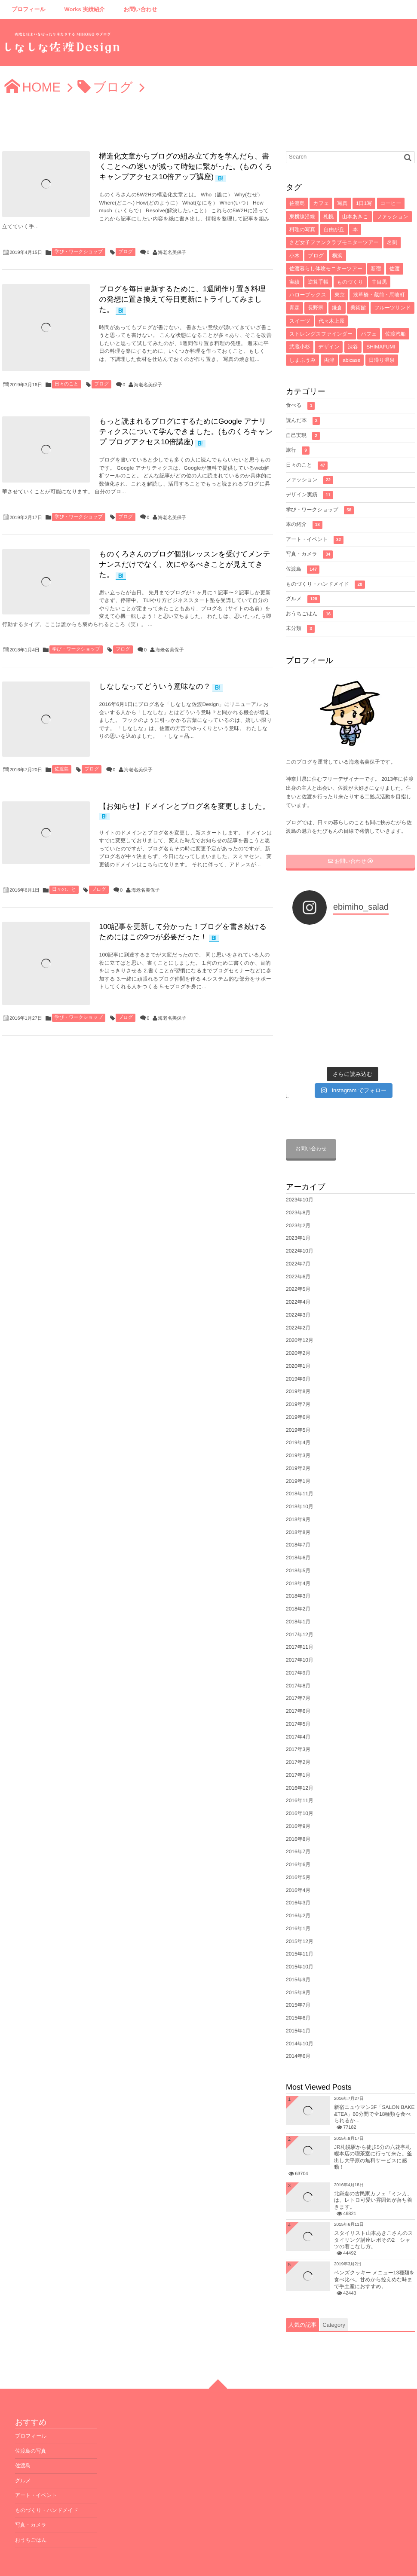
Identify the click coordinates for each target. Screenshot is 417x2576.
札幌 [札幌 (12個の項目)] (328, 217)
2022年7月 (298, 1225)
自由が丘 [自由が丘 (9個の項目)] (334, 229)
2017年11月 (299, 1609)
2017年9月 (298, 1635)
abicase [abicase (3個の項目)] (351, 360)
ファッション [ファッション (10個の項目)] (392, 217)
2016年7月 (298, 1814)
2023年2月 (298, 1187)
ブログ (125, 251)
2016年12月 (299, 1750)
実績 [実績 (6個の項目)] (294, 282)
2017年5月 (298, 1686)
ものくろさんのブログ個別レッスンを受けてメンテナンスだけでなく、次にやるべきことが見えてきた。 (183, 562)
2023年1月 (298, 1200)
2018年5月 (298, 1532)
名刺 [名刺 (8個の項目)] (392, 242)
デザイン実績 (309, 495)
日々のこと (67, 382)
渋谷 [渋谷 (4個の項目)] (353, 347)
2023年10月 (299, 1162)
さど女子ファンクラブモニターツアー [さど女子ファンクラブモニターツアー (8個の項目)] (334, 242)
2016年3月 (298, 1865)
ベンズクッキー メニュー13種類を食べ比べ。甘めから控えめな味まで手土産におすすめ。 (374, 2241)
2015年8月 (298, 1954)
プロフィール (29, 9)
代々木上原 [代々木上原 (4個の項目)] (331, 321)
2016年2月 (298, 1878)
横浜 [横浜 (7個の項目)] (337, 256)
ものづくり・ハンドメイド (325, 585)
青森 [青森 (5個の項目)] (294, 308)
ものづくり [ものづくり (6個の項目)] (350, 282)
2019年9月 (298, 1341)
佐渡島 (62, 766)
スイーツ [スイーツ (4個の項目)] (299, 321)
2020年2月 (298, 1315)
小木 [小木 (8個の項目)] (294, 256)
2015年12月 (299, 1903)
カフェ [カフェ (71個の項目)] (321, 203)
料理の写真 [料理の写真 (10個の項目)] (302, 229)
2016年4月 (298, 1852)
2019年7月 (298, 1366)
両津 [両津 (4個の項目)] (329, 360)
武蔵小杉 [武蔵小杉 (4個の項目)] (299, 347)
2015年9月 (298, 1941)
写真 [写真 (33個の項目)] (342, 203)
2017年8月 (298, 1647)
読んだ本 (303, 421)
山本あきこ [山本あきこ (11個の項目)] (355, 217)
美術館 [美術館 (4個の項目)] (358, 308)
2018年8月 (298, 1494)
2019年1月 (298, 1443)
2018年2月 (298, 1571)
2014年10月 (299, 2005)
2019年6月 (298, 1379)
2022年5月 (298, 1251)
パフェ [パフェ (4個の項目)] (369, 334)
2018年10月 (299, 1469)
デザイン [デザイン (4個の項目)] (328, 347)
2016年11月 (299, 1763)
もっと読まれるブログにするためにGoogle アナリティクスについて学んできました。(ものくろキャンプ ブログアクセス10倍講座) (185, 430)
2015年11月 (299, 1916)
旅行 (298, 450)
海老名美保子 (172, 252)
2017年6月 (298, 1673)
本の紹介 (304, 525)
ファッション (309, 480)
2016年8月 (298, 1801)
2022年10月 (299, 1213)
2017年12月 (299, 1596)
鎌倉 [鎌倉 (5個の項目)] (337, 308)
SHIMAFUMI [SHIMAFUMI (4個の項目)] (380, 347)
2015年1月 (298, 1992)
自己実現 (303, 436)
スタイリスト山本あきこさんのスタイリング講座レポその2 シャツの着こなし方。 (373, 2202)
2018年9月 (298, 1481)
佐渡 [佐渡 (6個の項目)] (394, 269)
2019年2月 (298, 1430)
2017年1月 (298, 1737)
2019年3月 (298, 1418)
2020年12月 (299, 1302)
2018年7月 (298, 1507)
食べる (300, 406)
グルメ (303, 599)
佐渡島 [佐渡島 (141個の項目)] (297, 203)
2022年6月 (298, 1238)
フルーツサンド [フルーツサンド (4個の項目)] (392, 308)
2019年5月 (298, 1392)
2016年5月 (298, 1839)
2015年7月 (298, 1967)
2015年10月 (299, 1929)
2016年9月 (298, 1788)
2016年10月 (299, 1775)
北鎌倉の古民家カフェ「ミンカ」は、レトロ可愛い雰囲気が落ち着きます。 (373, 2162)
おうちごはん (309, 614)
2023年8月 (298, 1174)
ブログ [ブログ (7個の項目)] (316, 256)
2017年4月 (298, 1699)
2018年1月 (298, 1583)
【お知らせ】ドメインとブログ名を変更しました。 (183, 803)
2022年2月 (298, 1289)
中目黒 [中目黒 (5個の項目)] (379, 282)
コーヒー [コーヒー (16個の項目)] (391, 203)
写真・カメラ (309, 554)
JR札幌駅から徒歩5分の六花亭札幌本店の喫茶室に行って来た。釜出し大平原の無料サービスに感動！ (373, 2119)
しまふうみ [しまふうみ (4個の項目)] (302, 360)
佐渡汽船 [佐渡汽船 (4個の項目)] (395, 334)
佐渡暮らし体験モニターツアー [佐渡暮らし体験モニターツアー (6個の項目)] (325, 269)
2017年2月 (298, 1724)
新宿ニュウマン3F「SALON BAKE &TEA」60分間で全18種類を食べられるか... (374, 2076)
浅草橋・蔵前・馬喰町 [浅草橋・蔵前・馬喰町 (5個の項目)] (379, 295)
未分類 (300, 629)
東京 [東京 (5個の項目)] (339, 295)
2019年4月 (298, 1405)
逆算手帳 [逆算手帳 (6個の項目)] (318, 282)
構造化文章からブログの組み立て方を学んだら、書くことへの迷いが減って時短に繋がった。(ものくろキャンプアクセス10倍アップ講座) (184, 166)
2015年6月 (298, 1980)
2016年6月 (298, 1827)
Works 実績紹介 (84, 9)
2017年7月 (298, 1660)
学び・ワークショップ (79, 251)
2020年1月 (298, 1328)
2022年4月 (298, 1264)
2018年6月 (298, 1520)
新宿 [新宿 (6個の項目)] (376, 269)
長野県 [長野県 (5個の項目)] (315, 308)
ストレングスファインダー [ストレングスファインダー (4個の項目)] (321, 334)
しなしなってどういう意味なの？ (153, 685)
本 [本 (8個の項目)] (355, 229)
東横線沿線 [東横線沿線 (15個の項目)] (302, 217)
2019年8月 (298, 1354)
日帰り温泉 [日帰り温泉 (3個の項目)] (382, 360)
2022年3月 (298, 1277)
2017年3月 (298, 1711)
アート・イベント (314, 540)
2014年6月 (298, 2018)
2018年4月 (298, 1545)
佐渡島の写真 (30, 2413)
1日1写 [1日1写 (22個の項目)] (364, 203)
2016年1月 (298, 1890)
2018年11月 (299, 1456)
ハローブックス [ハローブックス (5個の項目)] (307, 295)
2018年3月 (298, 1558)
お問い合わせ (140, 9)
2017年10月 (299, 1622)
